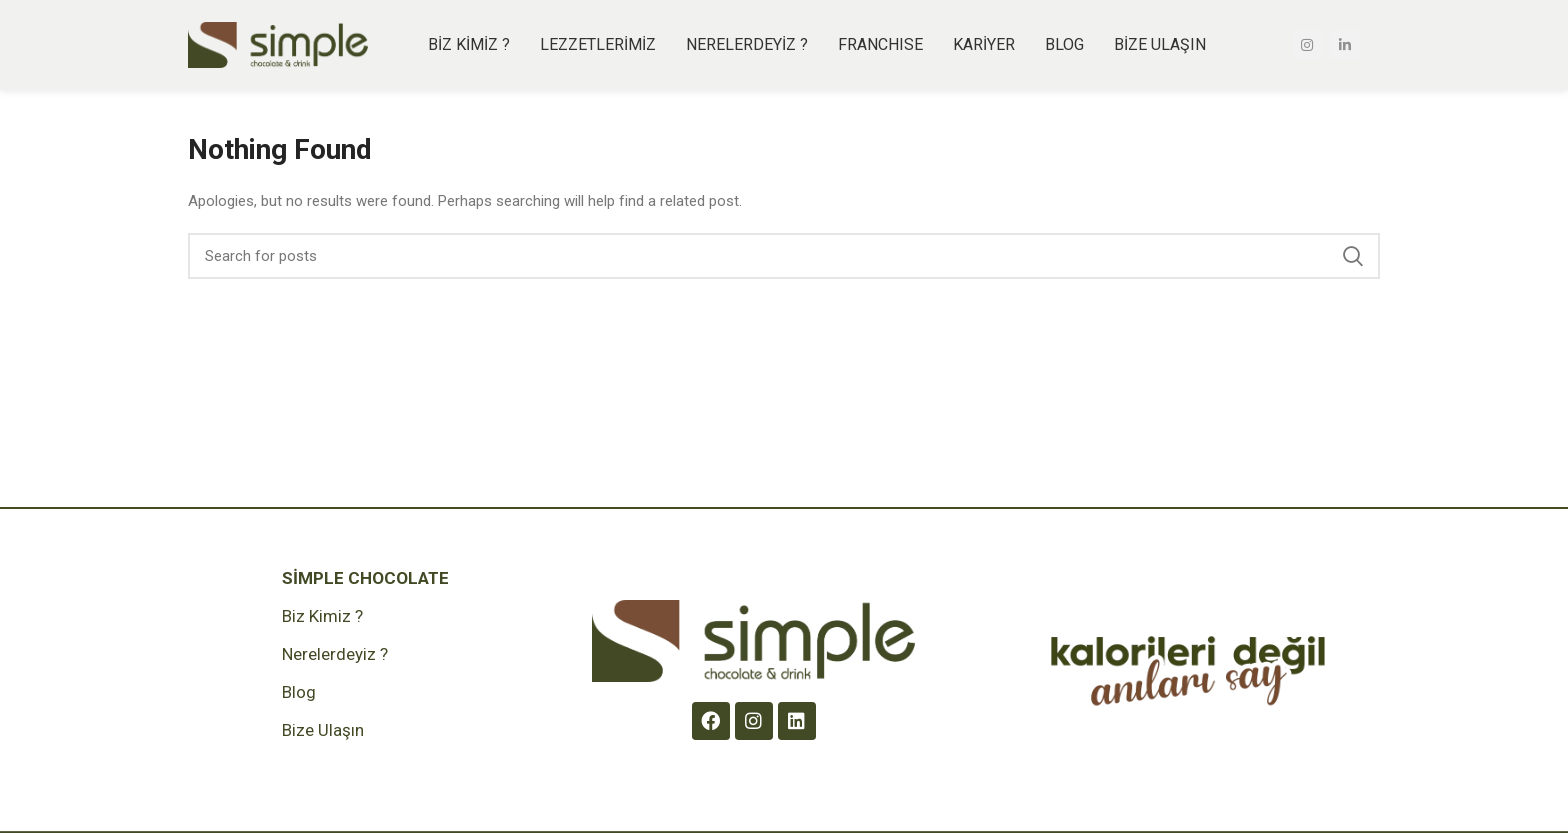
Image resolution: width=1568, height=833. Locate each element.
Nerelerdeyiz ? (335, 654)
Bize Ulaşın (323, 730)
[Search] (784, 256)
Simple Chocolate (365, 578)
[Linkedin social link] (1345, 45)
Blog (299, 692)
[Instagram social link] (1307, 45)
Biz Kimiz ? (322, 616)
